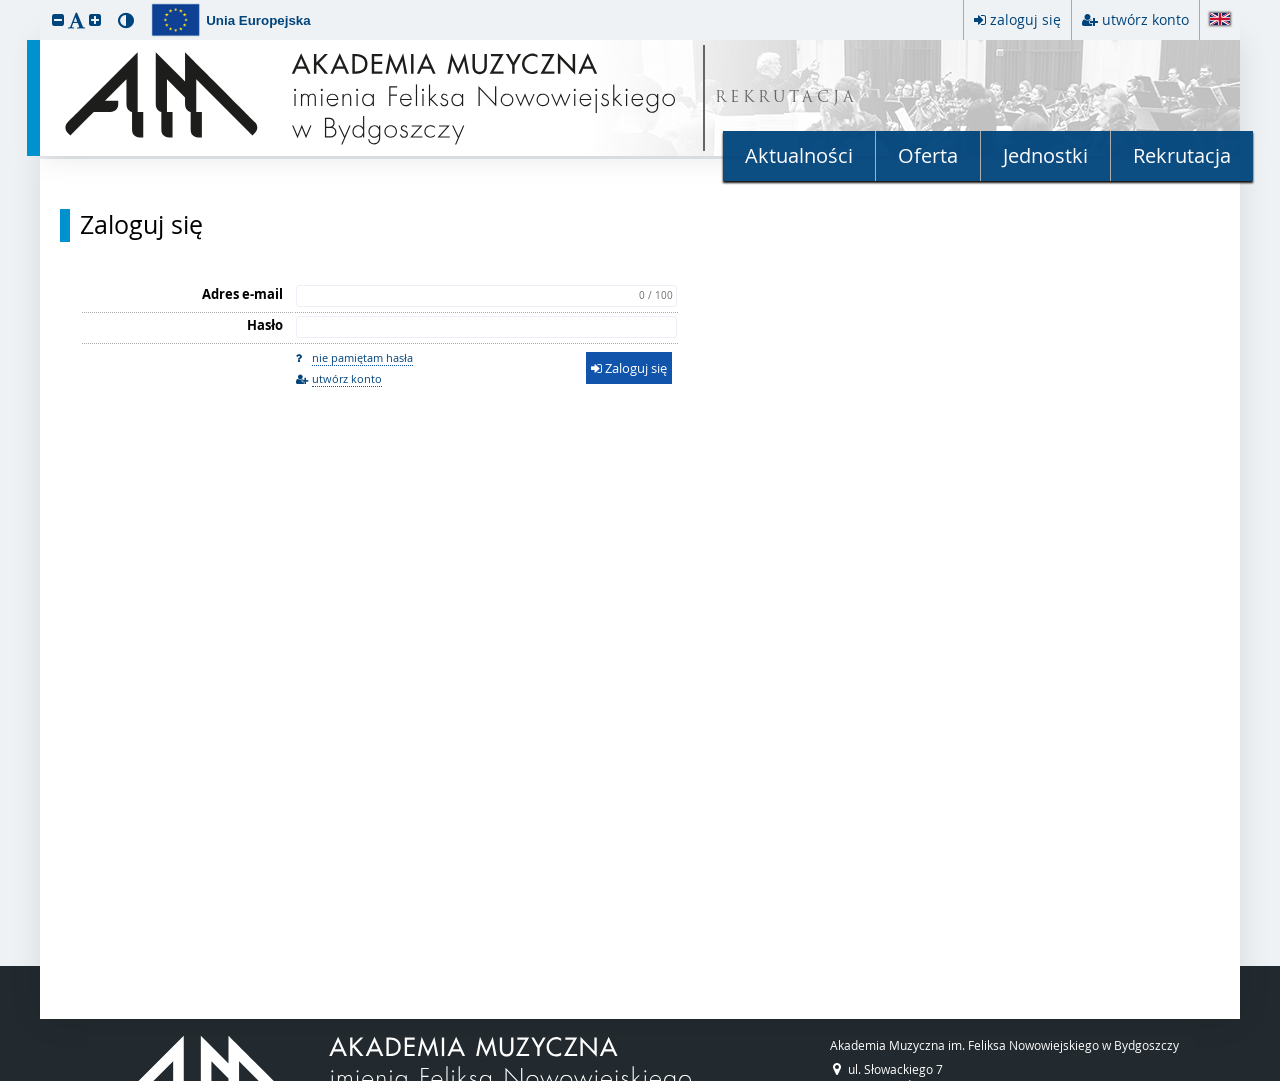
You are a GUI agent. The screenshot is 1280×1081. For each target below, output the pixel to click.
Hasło (265, 325)
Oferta (928, 155)
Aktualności (799, 155)
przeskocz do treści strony (5, 5)
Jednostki (1045, 155)
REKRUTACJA (786, 98)
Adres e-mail (242, 294)
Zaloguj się (141, 225)
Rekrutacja (1182, 155)
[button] (58, 19)
